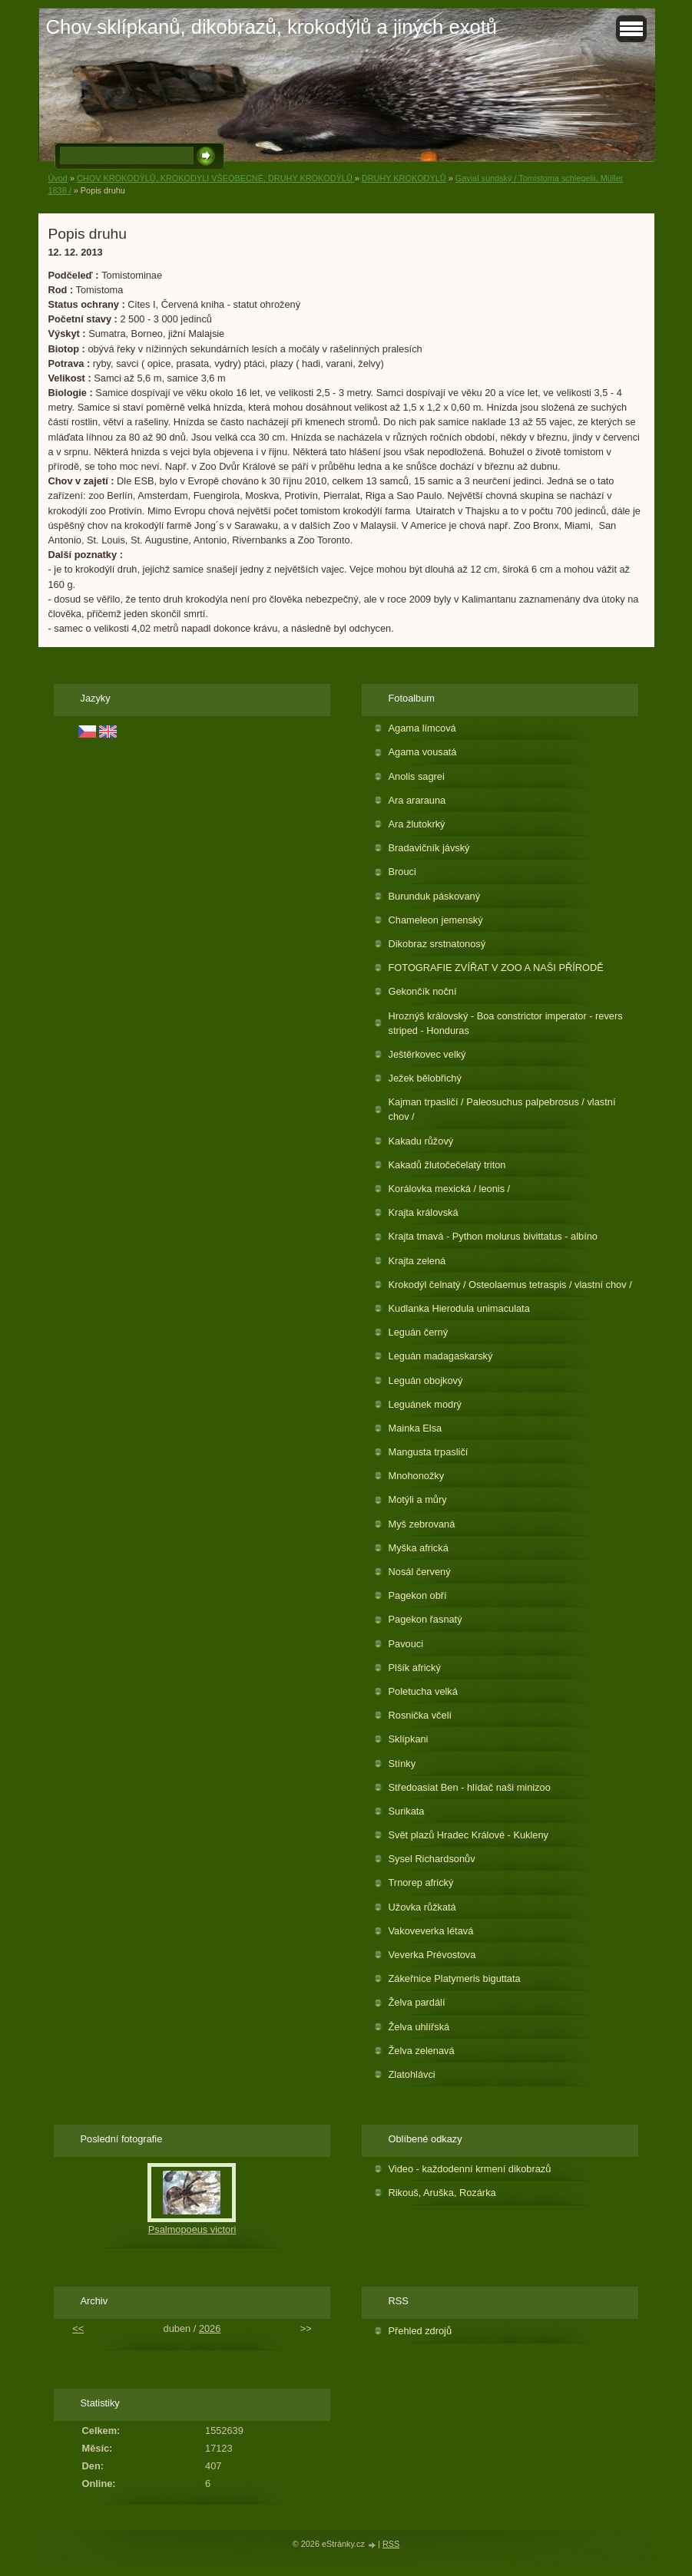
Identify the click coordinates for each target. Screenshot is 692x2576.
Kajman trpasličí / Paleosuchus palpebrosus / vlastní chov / (502, 1109)
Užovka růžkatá (422, 1907)
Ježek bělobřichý (425, 1078)
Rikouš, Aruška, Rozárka (442, 2192)
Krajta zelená (417, 1261)
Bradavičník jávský (429, 848)
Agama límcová (422, 728)
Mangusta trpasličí (429, 1452)
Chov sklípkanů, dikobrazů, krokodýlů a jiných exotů (272, 27)
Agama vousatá (423, 752)
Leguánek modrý (425, 1404)
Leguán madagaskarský (441, 1356)
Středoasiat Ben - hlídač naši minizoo (470, 1787)
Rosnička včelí (420, 1715)
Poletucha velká (423, 1691)
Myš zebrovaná (422, 1524)
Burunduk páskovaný (435, 896)
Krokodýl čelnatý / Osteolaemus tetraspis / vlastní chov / (510, 1284)
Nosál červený (420, 1571)
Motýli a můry (418, 1499)
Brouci (402, 871)
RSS (390, 2543)
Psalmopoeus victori (192, 2229)
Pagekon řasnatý (425, 1619)
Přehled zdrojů (420, 2331)
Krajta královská (424, 1212)
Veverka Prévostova (432, 1954)
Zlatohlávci (412, 2074)
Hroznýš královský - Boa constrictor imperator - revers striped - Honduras (506, 1023)
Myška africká (419, 1548)
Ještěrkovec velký (427, 1054)
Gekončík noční (423, 991)
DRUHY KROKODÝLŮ (404, 178)
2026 (209, 2328)
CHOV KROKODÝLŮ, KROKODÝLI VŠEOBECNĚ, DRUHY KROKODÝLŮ (216, 178)
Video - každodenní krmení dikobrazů (470, 2169)
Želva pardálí (417, 2002)
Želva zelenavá (422, 2050)
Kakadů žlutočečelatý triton (447, 1165)
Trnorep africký (421, 1882)
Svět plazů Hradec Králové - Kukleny (468, 1835)
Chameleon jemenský (436, 920)
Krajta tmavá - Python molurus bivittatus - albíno (493, 1236)
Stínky (402, 1763)
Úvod (58, 178)
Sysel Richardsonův (432, 1858)
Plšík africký (415, 1667)
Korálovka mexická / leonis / (450, 1188)
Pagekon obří (418, 1595)
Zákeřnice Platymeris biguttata (455, 1978)
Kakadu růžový (421, 1141)
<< (78, 2328)
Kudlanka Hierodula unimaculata (459, 1308)
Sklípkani (409, 1739)
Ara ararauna (417, 800)
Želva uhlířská (419, 2027)
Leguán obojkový (426, 1380)
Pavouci (406, 1644)
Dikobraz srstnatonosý (437, 943)
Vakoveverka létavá (431, 1931)
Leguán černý (419, 1332)
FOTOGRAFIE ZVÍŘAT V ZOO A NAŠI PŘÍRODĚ (496, 967)
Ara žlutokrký (417, 824)
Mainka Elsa (415, 1428)
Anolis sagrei (417, 776)
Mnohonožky (417, 1475)
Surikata (407, 1811)
